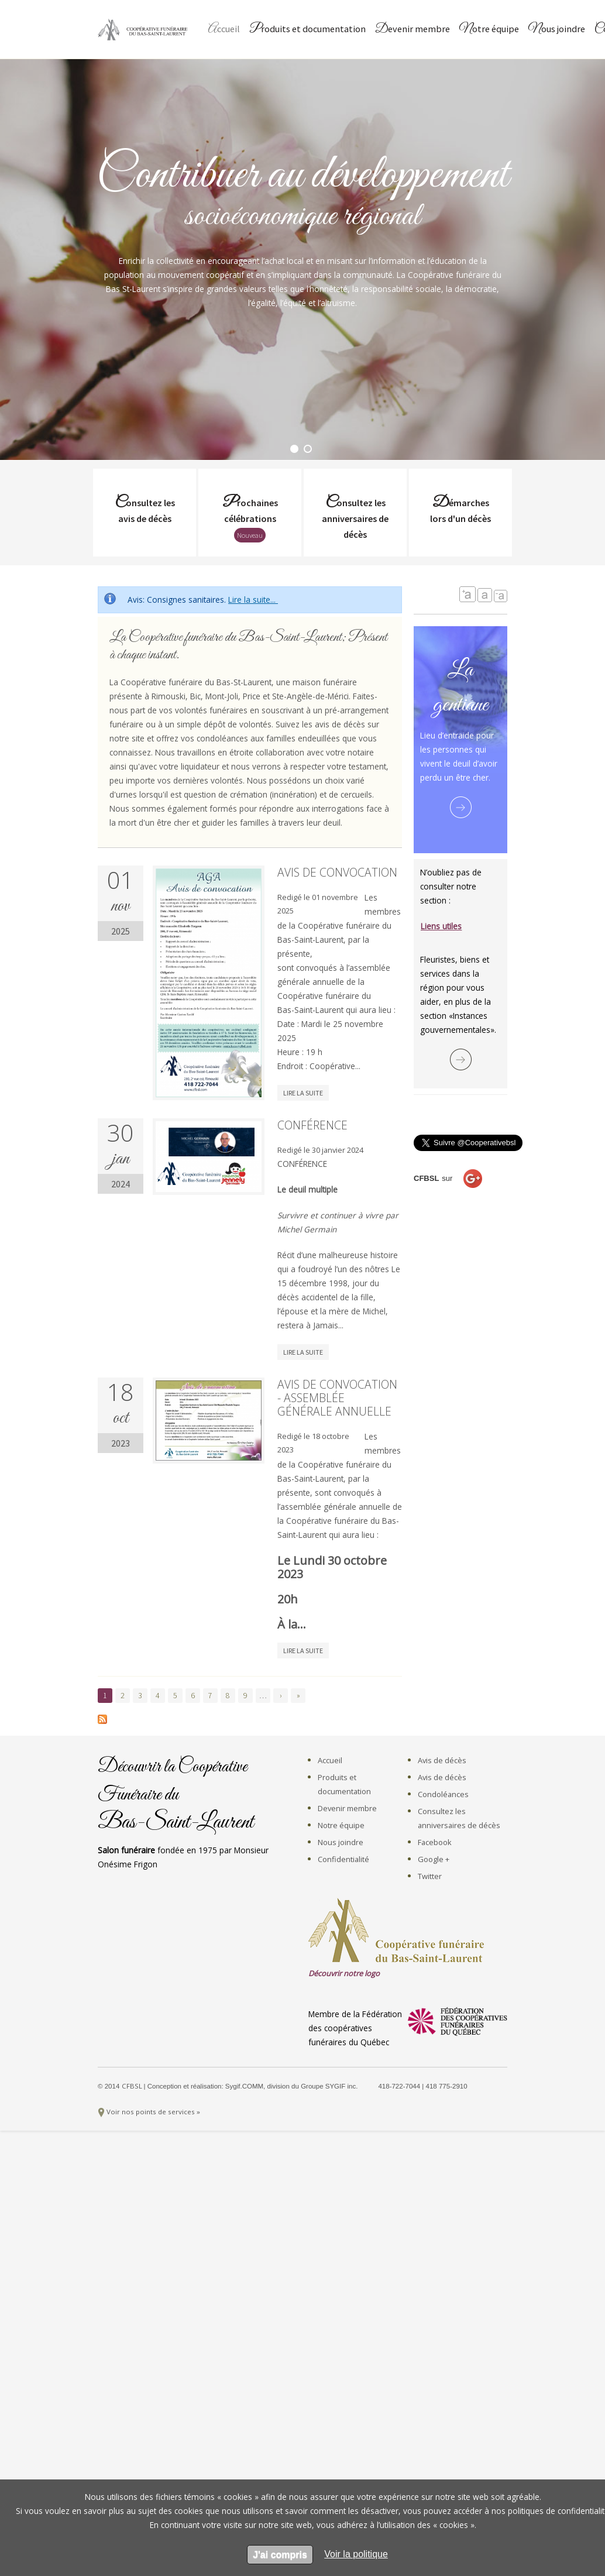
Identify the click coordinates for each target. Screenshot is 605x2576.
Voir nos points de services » (153, 2111)
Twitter (430, 1876)
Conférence (312, 1125)
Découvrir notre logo (344, 1973)
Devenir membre (412, 29)
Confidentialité (343, 1859)
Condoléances (443, 1794)
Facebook (435, 1842)
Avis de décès (442, 1760)
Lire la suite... (253, 599)
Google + (433, 1859)
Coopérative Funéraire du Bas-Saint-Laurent (144, 29)
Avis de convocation (337, 872)
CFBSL (133, 2086)
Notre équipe (489, 29)
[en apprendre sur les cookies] (356, 2554)
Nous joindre (556, 29)
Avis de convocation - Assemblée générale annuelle (337, 1397)
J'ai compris (280, 2555)
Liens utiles (441, 926)
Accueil (224, 29)
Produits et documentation (307, 29)
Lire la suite (303, 1092)
